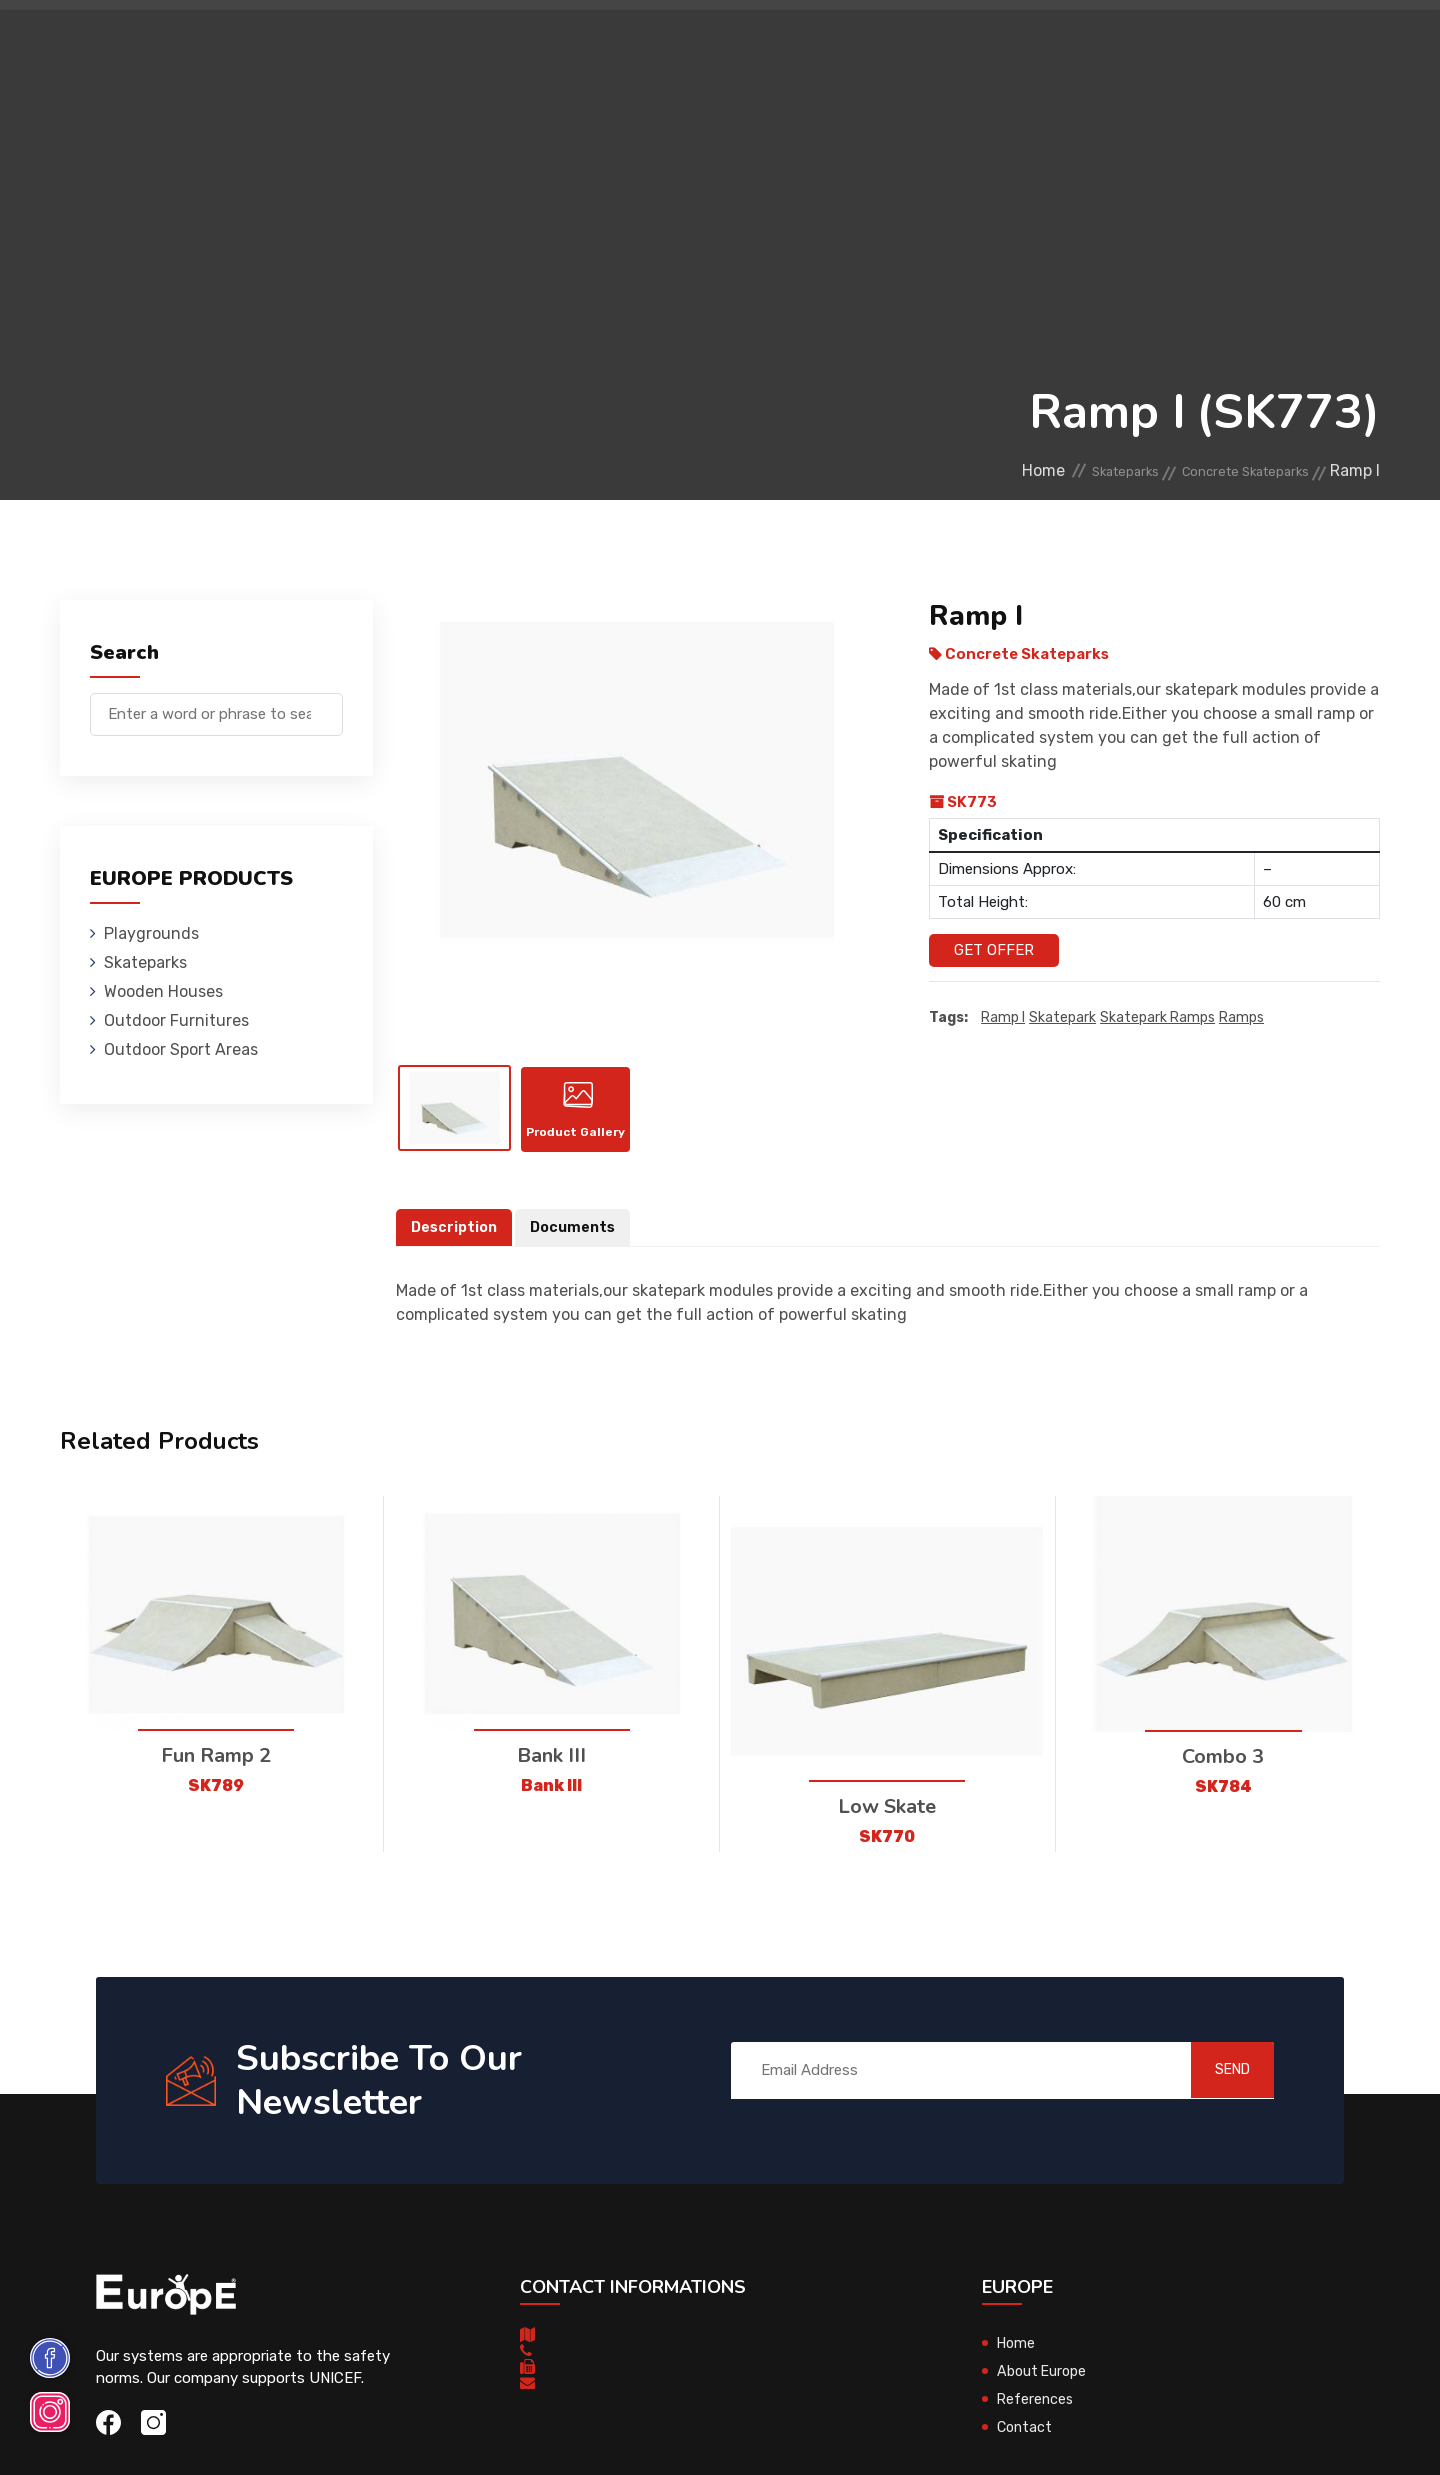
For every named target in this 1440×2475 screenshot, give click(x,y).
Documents (578, 1248)
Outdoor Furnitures (683, 44)
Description (456, 1248)
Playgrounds (284, 44)
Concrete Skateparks (1226, 470)
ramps (1241, 1018)
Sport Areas (832, 44)
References (945, 44)
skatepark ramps (1157, 1018)
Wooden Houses (524, 44)
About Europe (1044, 2391)
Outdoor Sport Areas (181, 1049)
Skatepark (1062, 1018)
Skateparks (400, 44)
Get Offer (994, 950)
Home (973, 470)
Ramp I (1003, 1018)
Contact (1042, 44)
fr (1318, 47)
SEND (1214, 2091)
